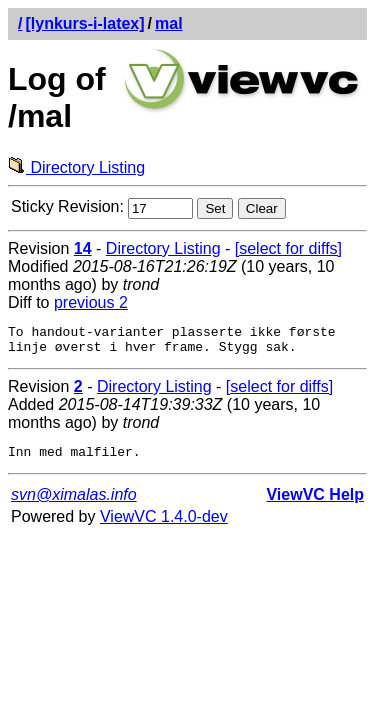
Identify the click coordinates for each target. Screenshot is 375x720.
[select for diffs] (288, 248)
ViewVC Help (315, 503)
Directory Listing (76, 167)
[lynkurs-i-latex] (84, 23)
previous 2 (91, 302)
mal (169, 23)
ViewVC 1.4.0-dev (164, 525)
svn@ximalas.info (74, 503)
